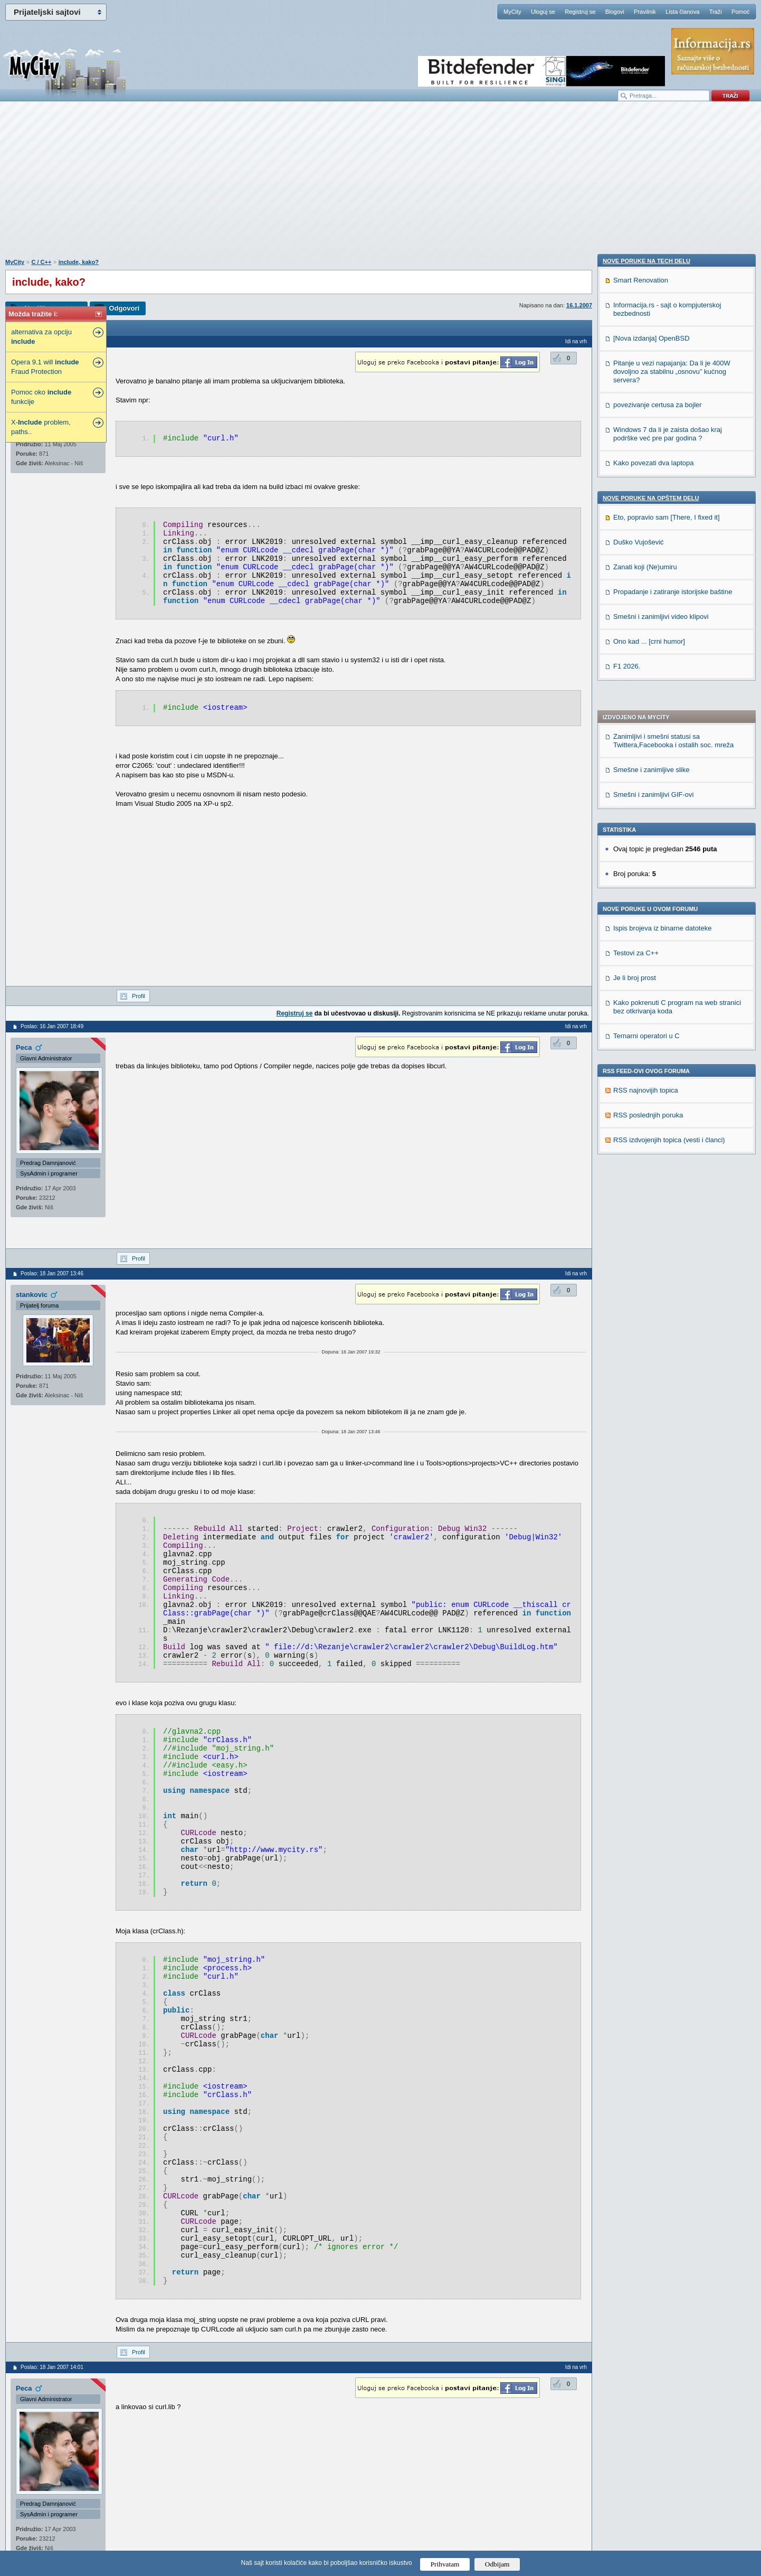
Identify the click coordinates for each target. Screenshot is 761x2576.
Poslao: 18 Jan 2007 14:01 (52, 2367)
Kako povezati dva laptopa (653, 1082)
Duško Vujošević (638, 1161)
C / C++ (41, 262)
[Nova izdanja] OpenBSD (651, 957)
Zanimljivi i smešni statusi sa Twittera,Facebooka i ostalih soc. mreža (673, 445)
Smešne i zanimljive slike (651, 474)
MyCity (512, 11)
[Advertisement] (380, 185)
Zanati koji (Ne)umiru (645, 1186)
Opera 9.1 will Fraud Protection (45, 366)
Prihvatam (445, 2564)
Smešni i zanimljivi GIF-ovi (653, 499)
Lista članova (682, 11)
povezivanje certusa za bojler (657, 1024)
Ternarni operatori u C (646, 741)
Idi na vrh (576, 341)
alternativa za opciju (41, 336)
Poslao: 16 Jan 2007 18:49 (52, 1026)
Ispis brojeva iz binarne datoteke (662, 633)
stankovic (31, 1295)
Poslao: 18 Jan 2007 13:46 (52, 1273)
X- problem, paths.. (41, 427)
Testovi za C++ (636, 658)
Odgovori (124, 308)
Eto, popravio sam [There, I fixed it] (666, 1136)
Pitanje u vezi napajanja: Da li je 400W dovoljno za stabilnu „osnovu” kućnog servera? (671, 990)
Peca (24, 1047)
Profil (138, 996)
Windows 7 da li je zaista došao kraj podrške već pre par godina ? (667, 1053)
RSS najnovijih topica (645, 795)
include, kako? (79, 262)
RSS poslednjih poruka (648, 820)
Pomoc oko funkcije (41, 397)
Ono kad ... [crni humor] (649, 1260)
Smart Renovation (640, 899)
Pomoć (740, 11)
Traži (715, 11)
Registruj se (580, 11)
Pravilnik (645, 11)
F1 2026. (626, 1285)
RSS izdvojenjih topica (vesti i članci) (669, 845)
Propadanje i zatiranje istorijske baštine (672, 1211)
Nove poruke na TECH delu (646, 880)
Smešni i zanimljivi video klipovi (661, 1235)
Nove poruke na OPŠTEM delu (651, 1117)
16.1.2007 (579, 305)
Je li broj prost (634, 683)
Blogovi (614, 11)
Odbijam (497, 2564)
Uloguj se (543, 11)
